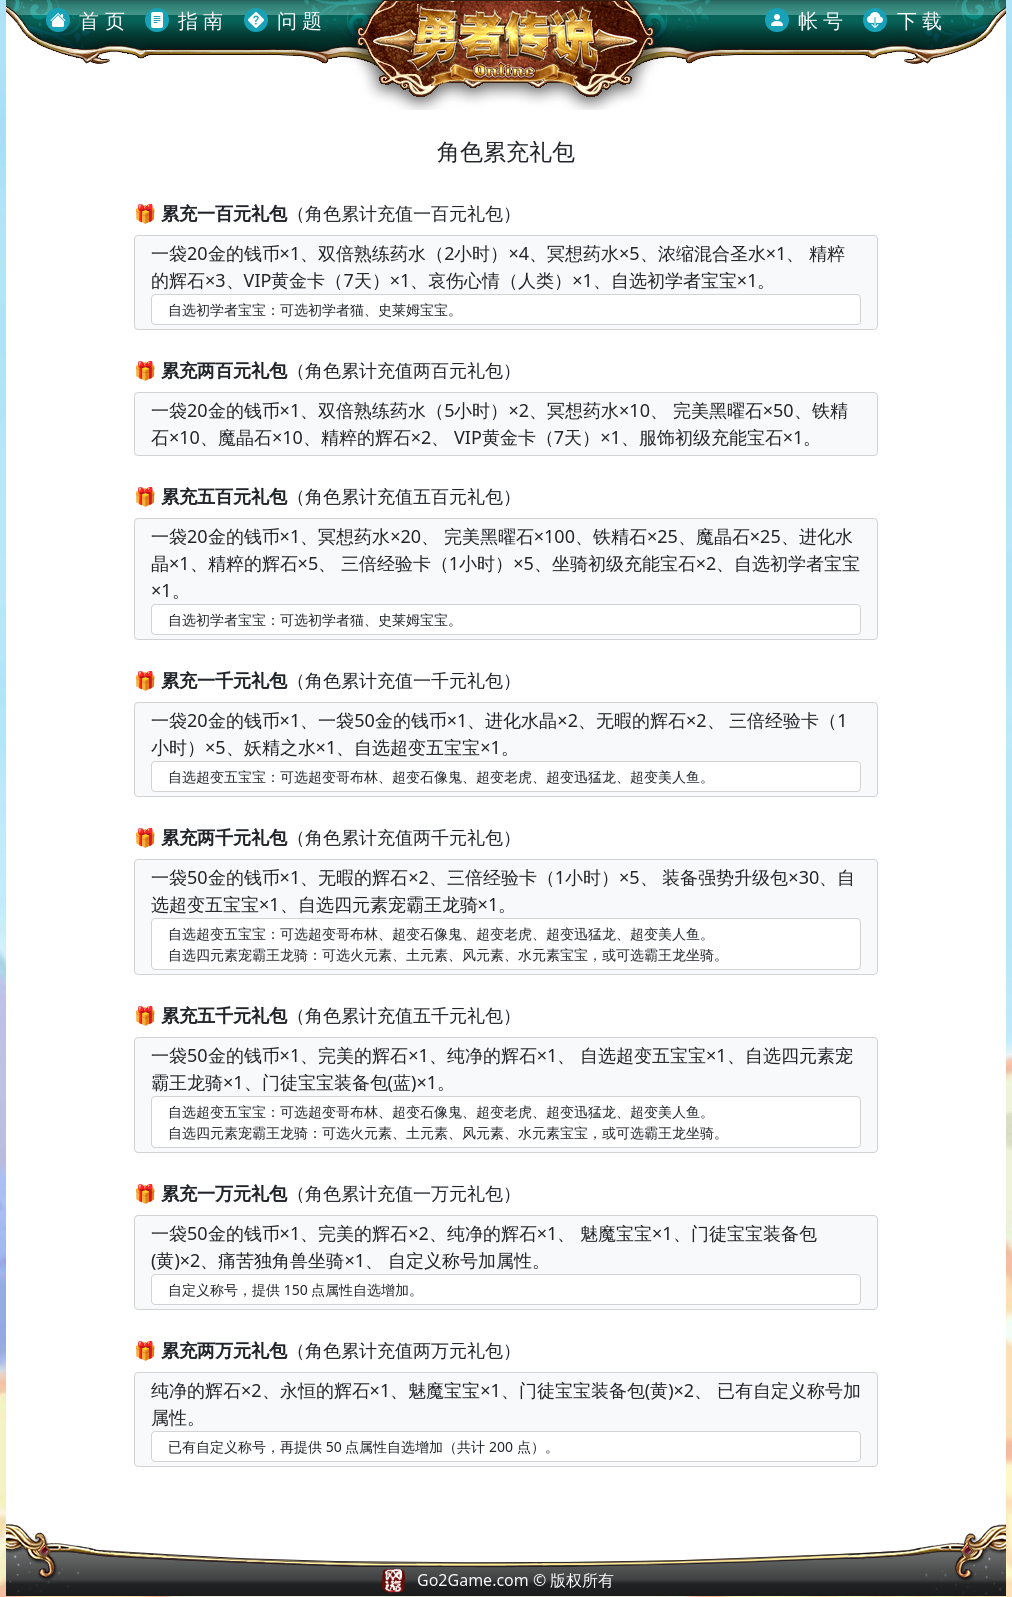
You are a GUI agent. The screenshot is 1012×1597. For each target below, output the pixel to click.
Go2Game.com (473, 1580)
